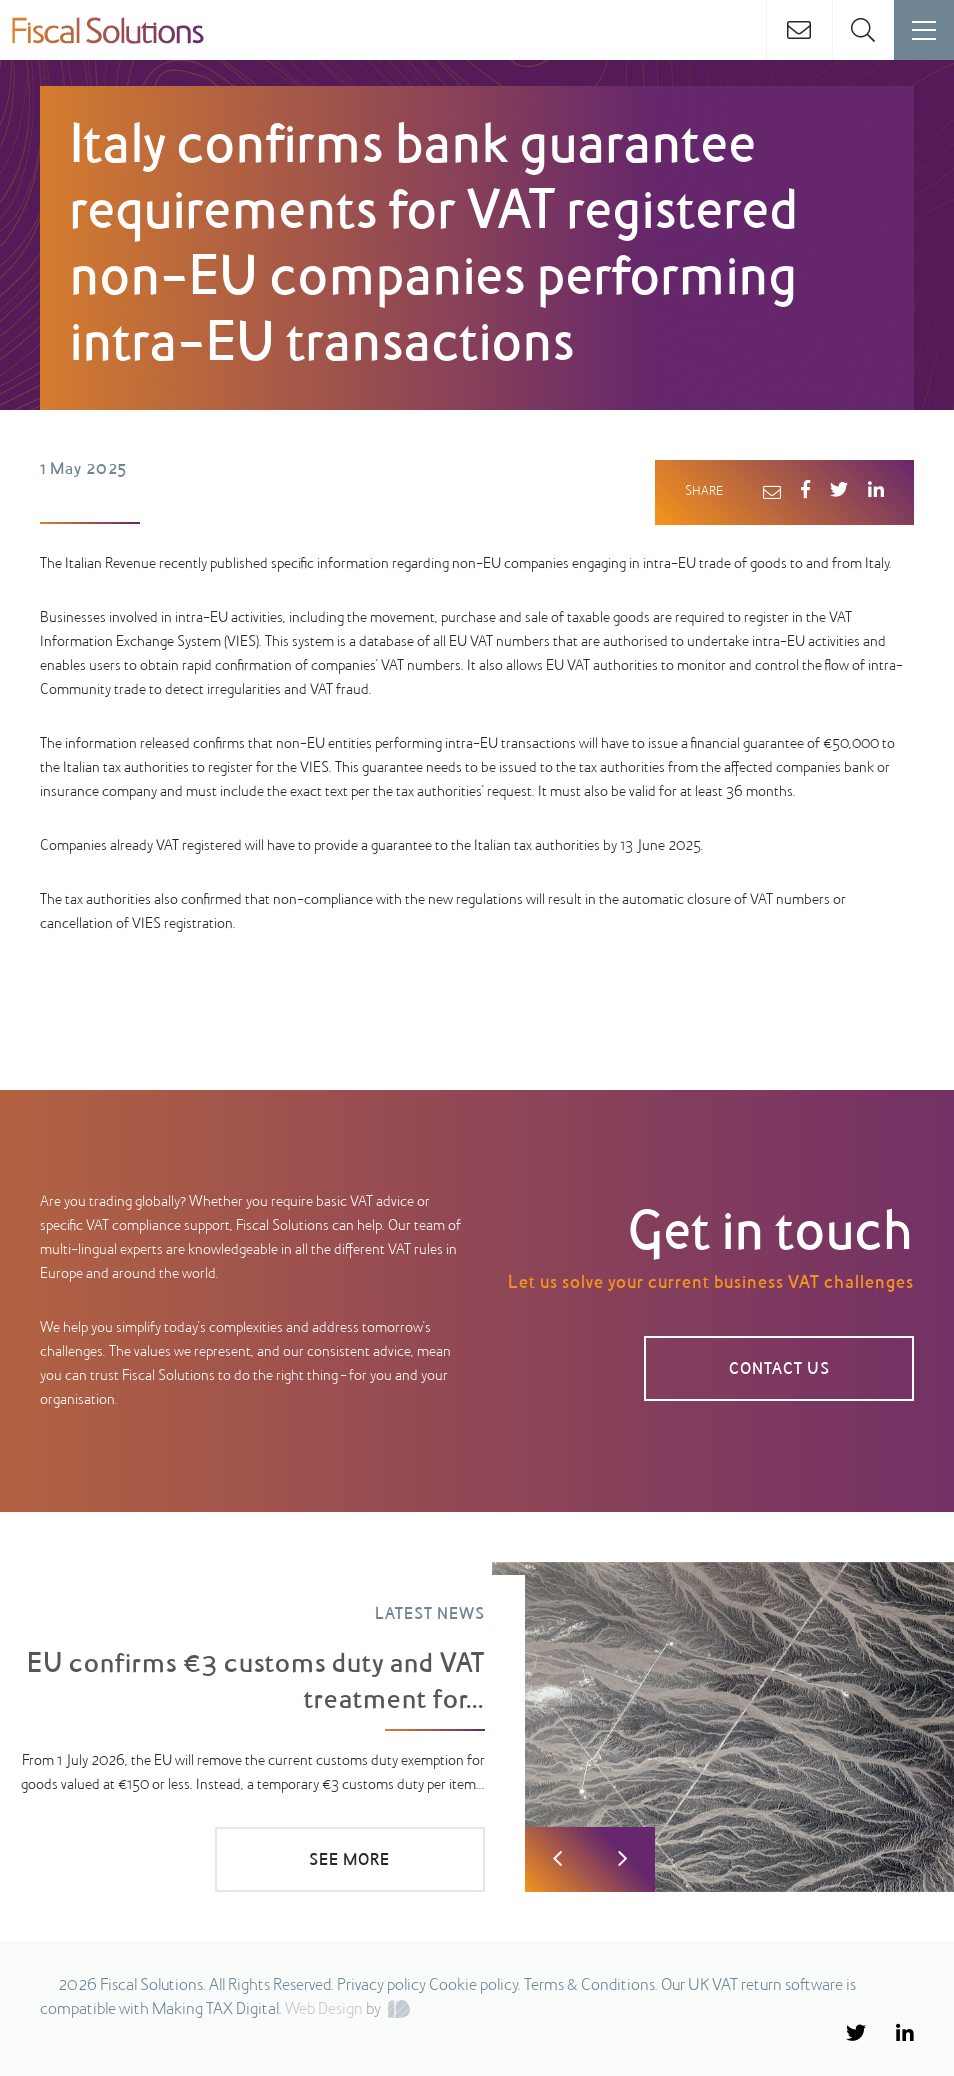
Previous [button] (557, 1859)
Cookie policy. (475, 1986)
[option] (477, 1727)
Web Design (324, 2010)
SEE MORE (349, 1861)
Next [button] (622, 1859)
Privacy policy (381, 1986)
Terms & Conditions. (591, 1986)
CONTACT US (779, 1370)
